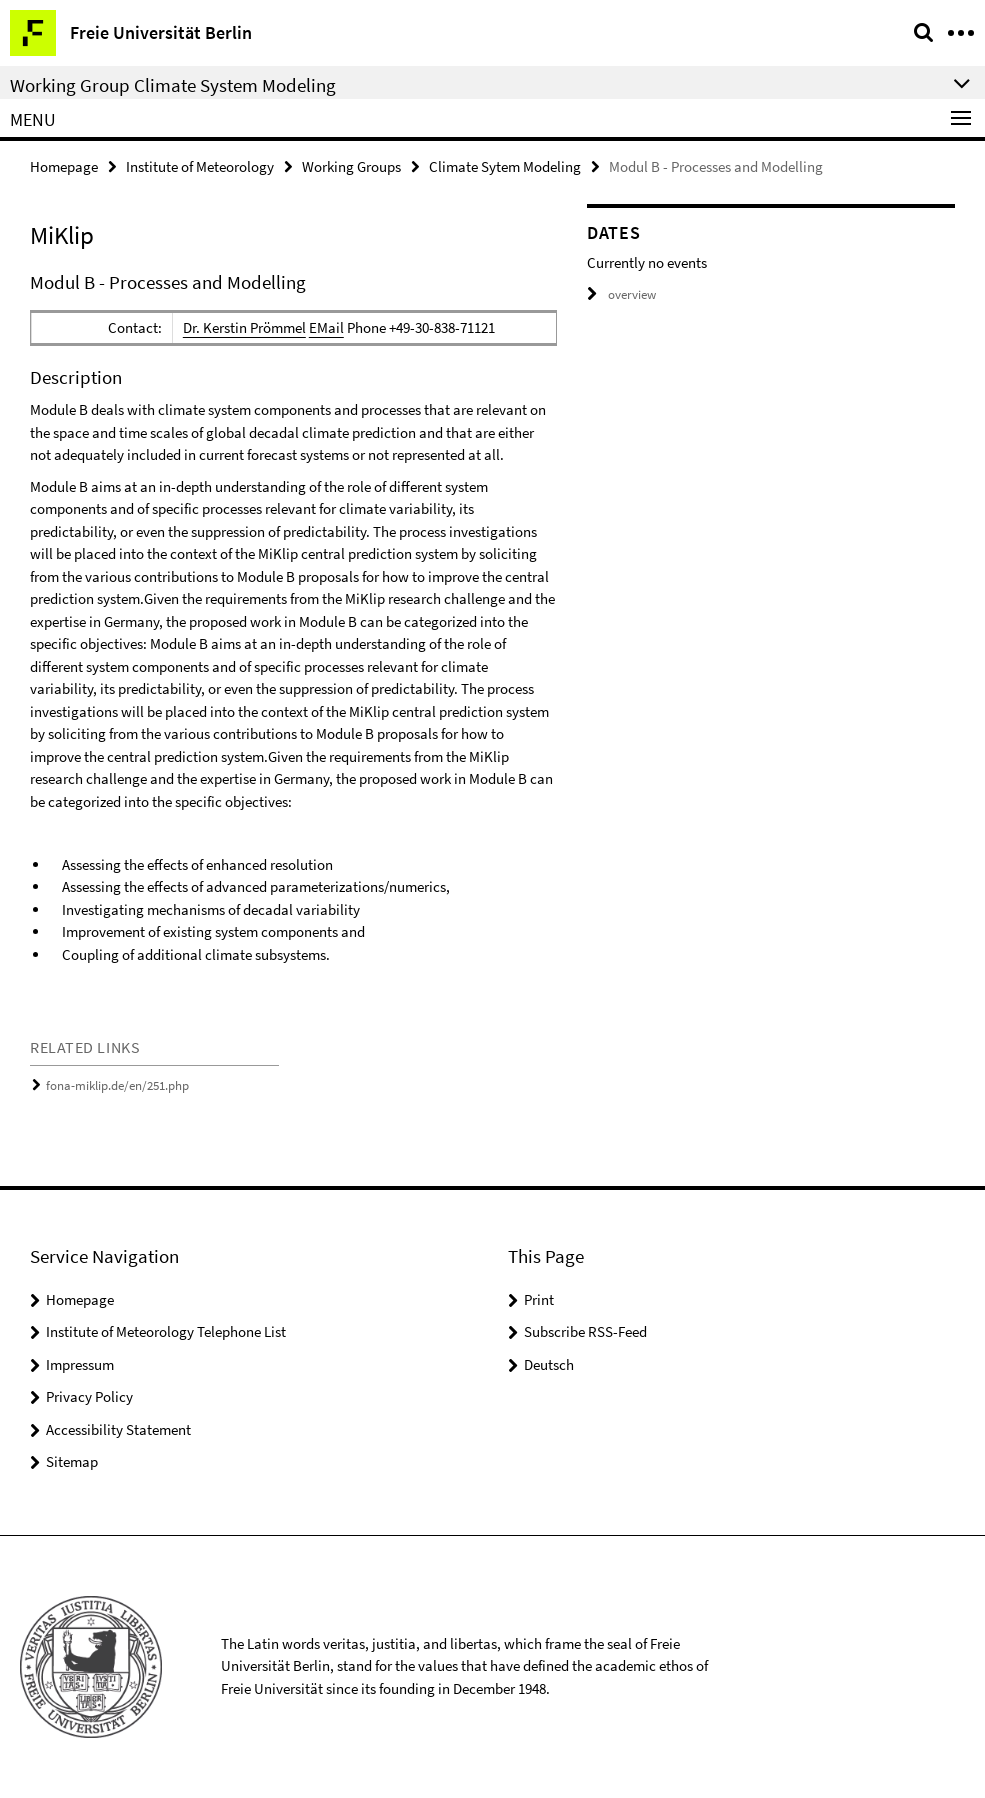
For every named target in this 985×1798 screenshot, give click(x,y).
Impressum (80, 1364)
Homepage (64, 166)
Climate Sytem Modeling (505, 166)
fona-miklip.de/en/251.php (117, 1085)
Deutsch (549, 1364)
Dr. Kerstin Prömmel (244, 327)
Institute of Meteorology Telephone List (166, 1331)
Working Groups (351, 166)
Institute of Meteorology (200, 166)
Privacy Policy (89, 1396)
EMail (326, 327)
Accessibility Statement (118, 1429)
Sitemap (72, 1461)
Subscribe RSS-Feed (585, 1331)
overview (621, 294)
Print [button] (539, 1299)
